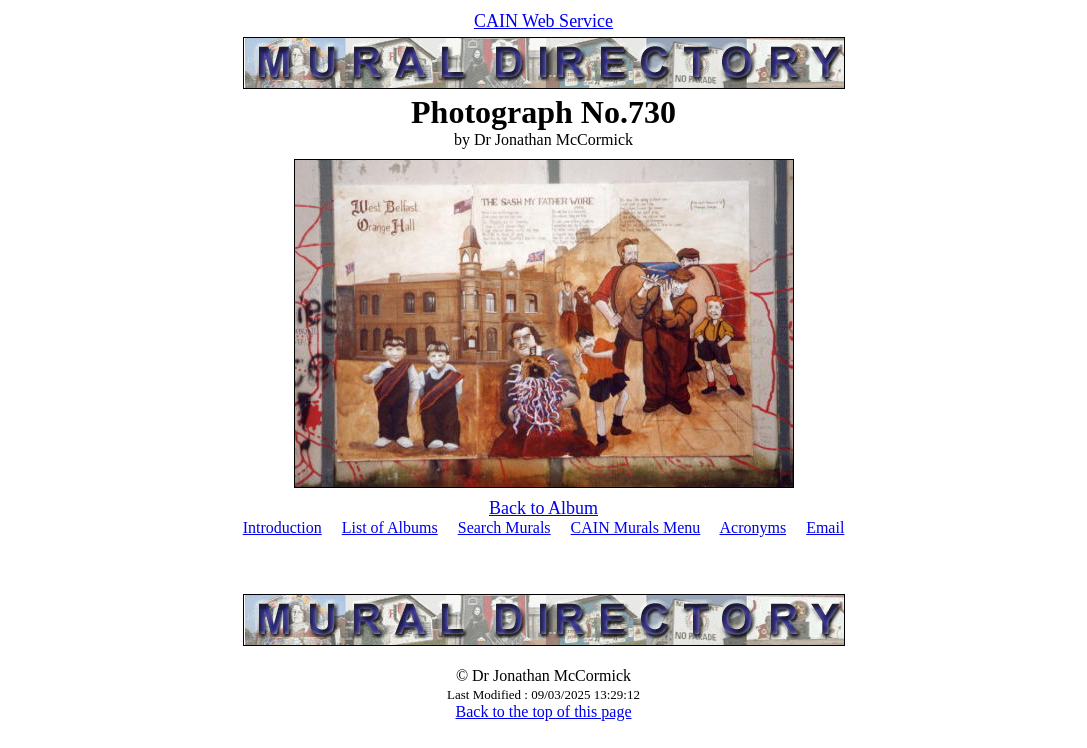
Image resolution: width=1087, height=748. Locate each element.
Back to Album (543, 508)
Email (825, 527)
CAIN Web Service (543, 21)
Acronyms (752, 527)
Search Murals (504, 527)
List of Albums (390, 527)
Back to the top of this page (544, 711)
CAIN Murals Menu (636, 527)
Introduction (282, 527)
